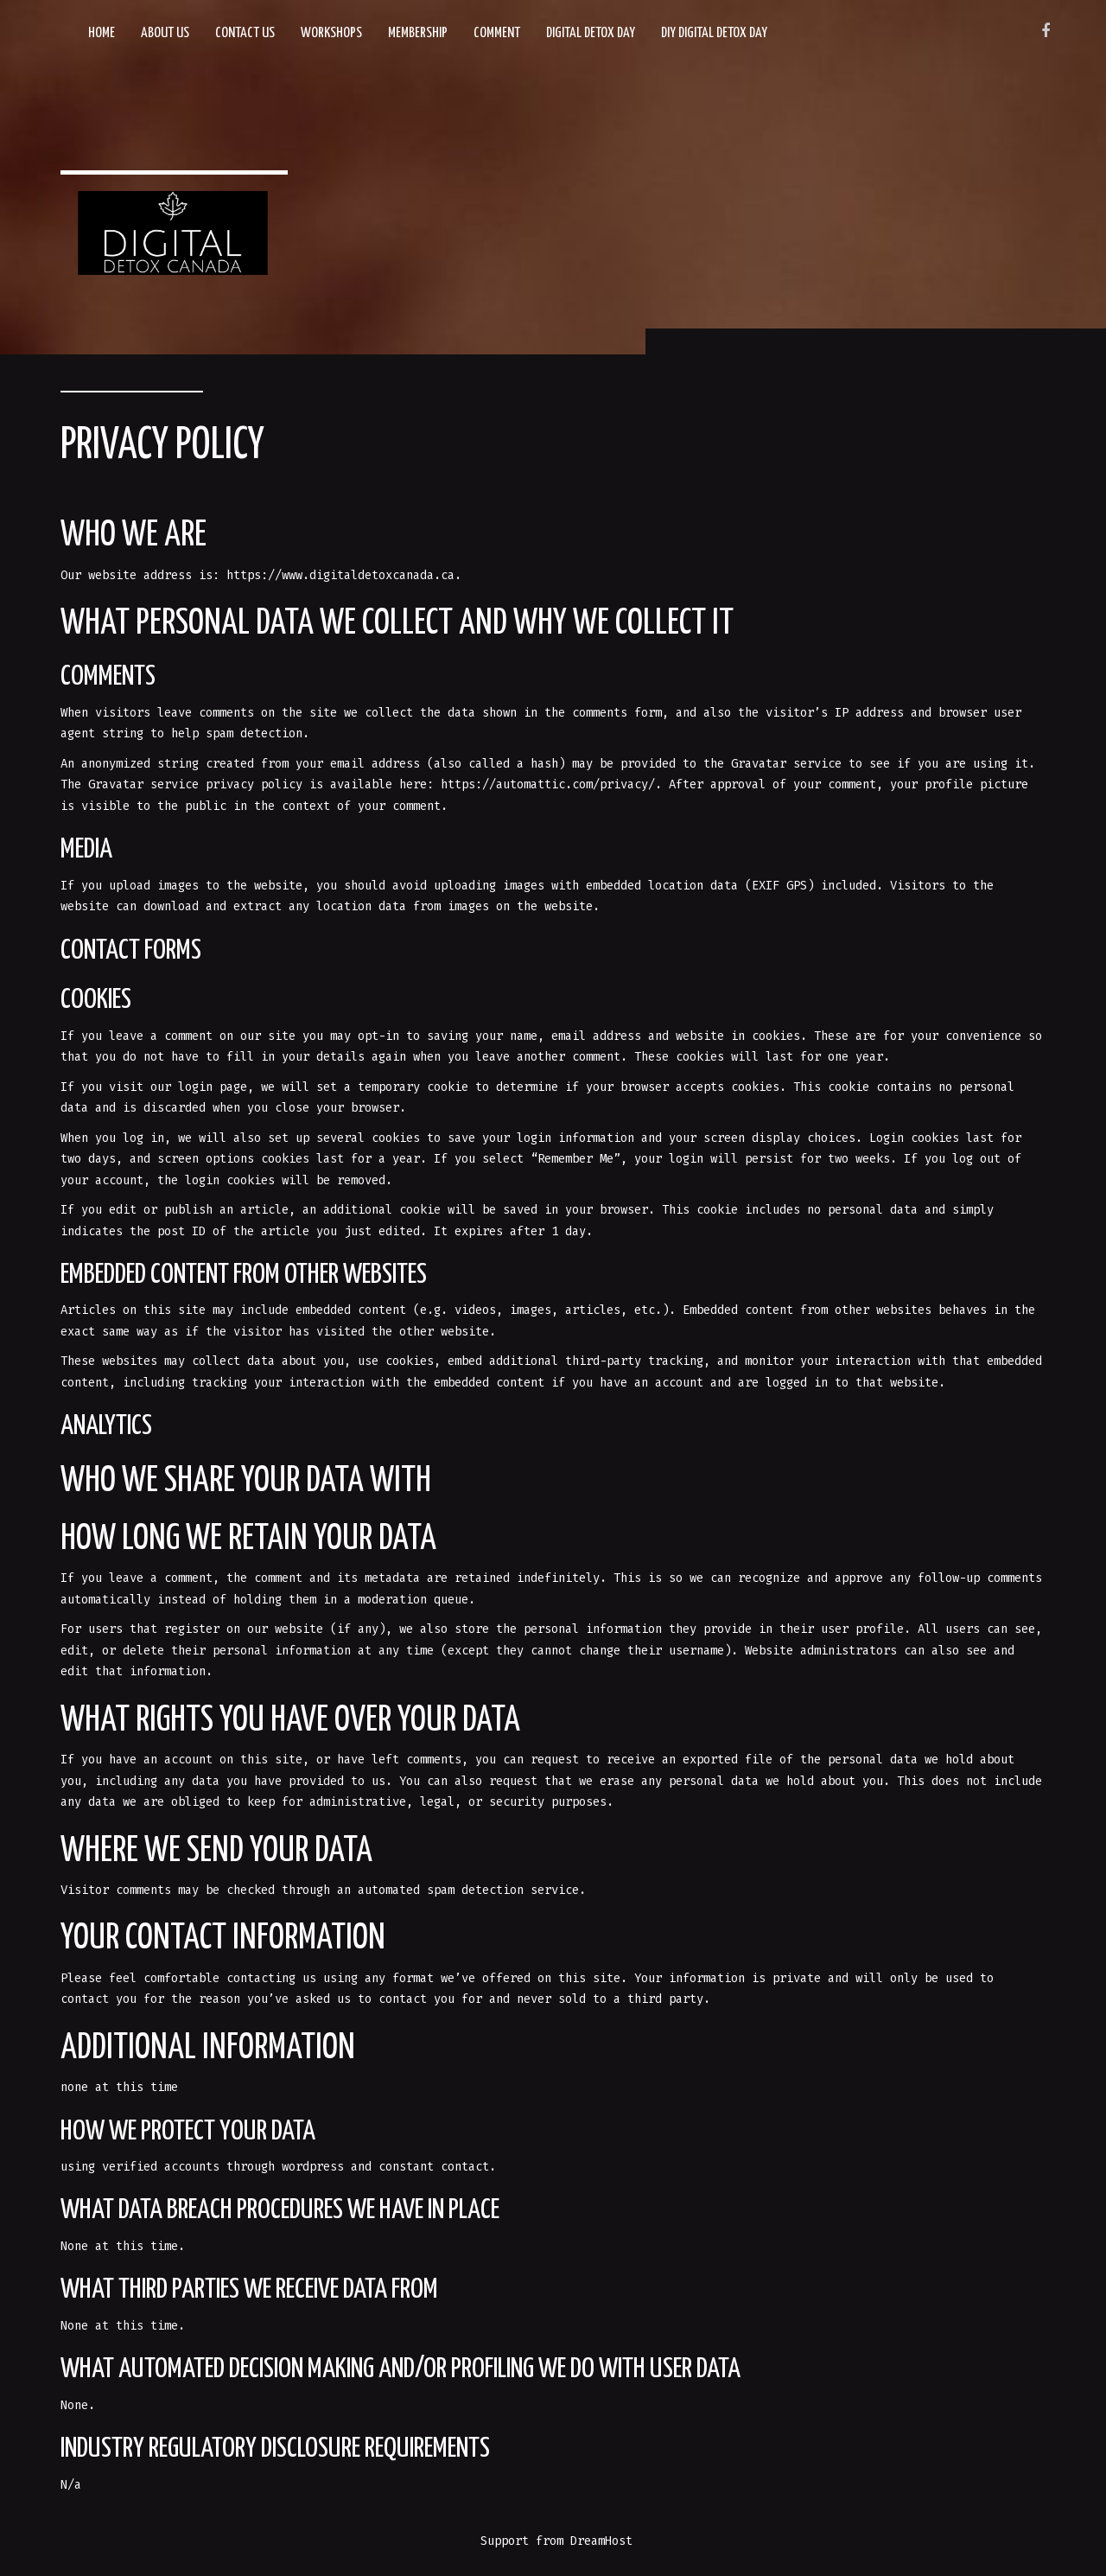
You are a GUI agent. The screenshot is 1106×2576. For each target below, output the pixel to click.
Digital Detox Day (590, 33)
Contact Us (245, 33)
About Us (165, 33)
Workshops (331, 33)
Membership (418, 33)
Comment (497, 33)
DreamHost (601, 2541)
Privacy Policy (162, 446)
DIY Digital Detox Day (714, 33)
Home (101, 33)
